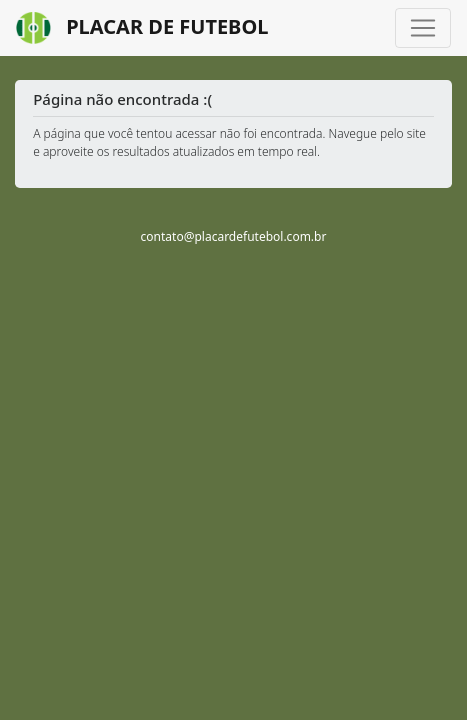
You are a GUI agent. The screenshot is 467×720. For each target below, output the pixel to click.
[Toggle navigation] (423, 28)
